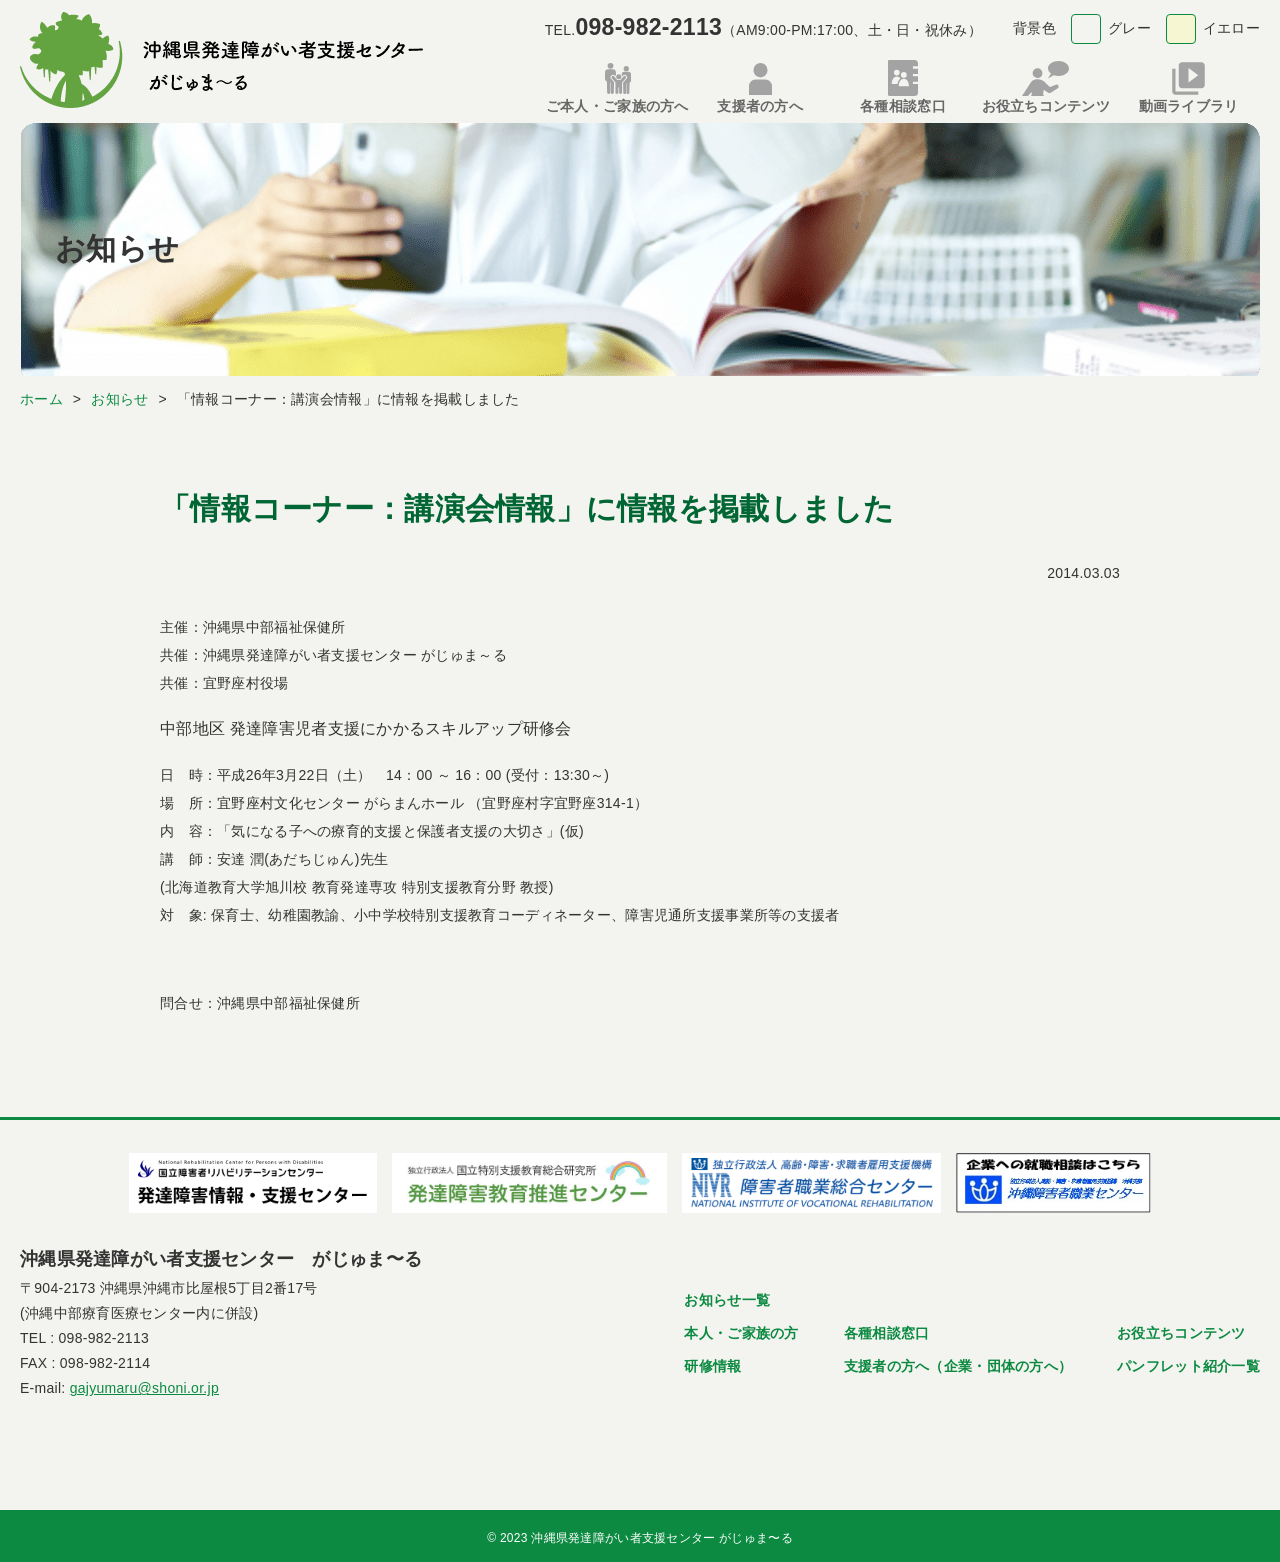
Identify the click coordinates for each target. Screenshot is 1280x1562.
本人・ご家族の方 (741, 1329)
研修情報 (712, 1362)
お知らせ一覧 (727, 1296)
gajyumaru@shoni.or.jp (144, 1384)
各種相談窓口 (887, 1329)
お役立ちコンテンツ (1181, 1329)
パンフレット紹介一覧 (1188, 1362)
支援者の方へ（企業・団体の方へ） (958, 1362)
